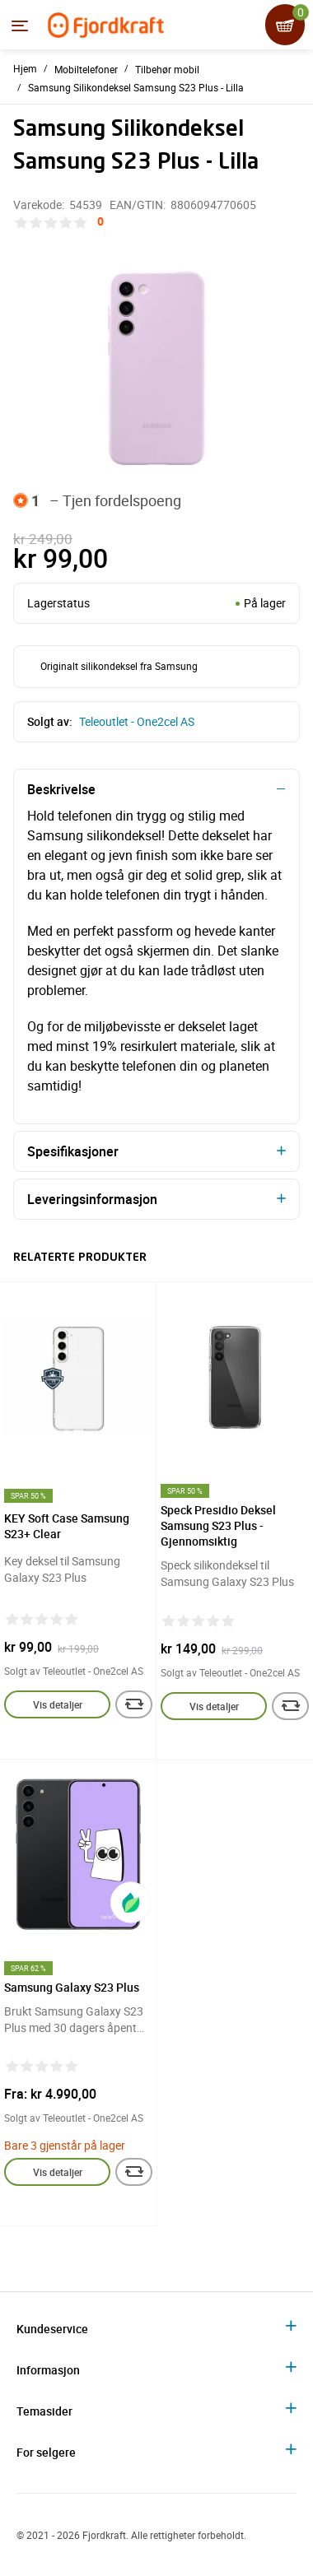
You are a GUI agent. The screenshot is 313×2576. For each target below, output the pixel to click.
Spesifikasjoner (73, 1151)
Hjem (25, 68)
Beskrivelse (61, 789)
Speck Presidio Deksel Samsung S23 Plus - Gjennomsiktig (218, 1525)
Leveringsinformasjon (92, 1199)
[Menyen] (20, 25)
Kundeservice (52, 2329)
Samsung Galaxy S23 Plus (71, 1987)
